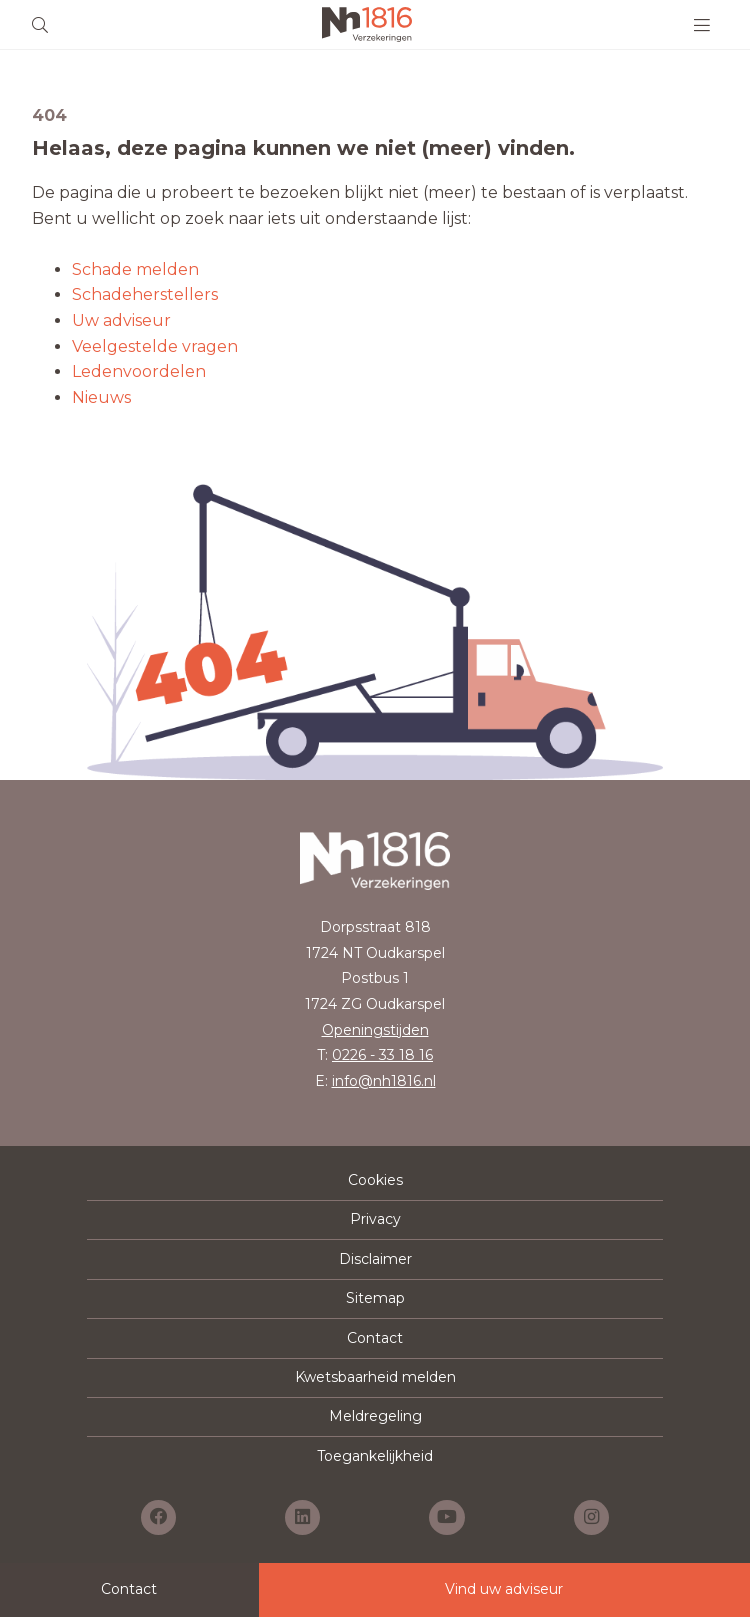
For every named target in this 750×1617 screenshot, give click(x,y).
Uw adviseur (121, 320)
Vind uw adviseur (504, 1589)
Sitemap (375, 1298)
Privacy (375, 1219)
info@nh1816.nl (384, 1081)
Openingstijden (375, 1030)
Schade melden (135, 269)
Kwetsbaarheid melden (375, 1377)
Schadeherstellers (145, 294)
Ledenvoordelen (139, 371)
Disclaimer (375, 1259)
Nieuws (101, 397)
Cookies (375, 1180)
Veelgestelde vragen (155, 346)
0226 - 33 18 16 (382, 1055)
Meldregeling (375, 1416)
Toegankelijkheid (375, 1456)
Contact (375, 1338)
